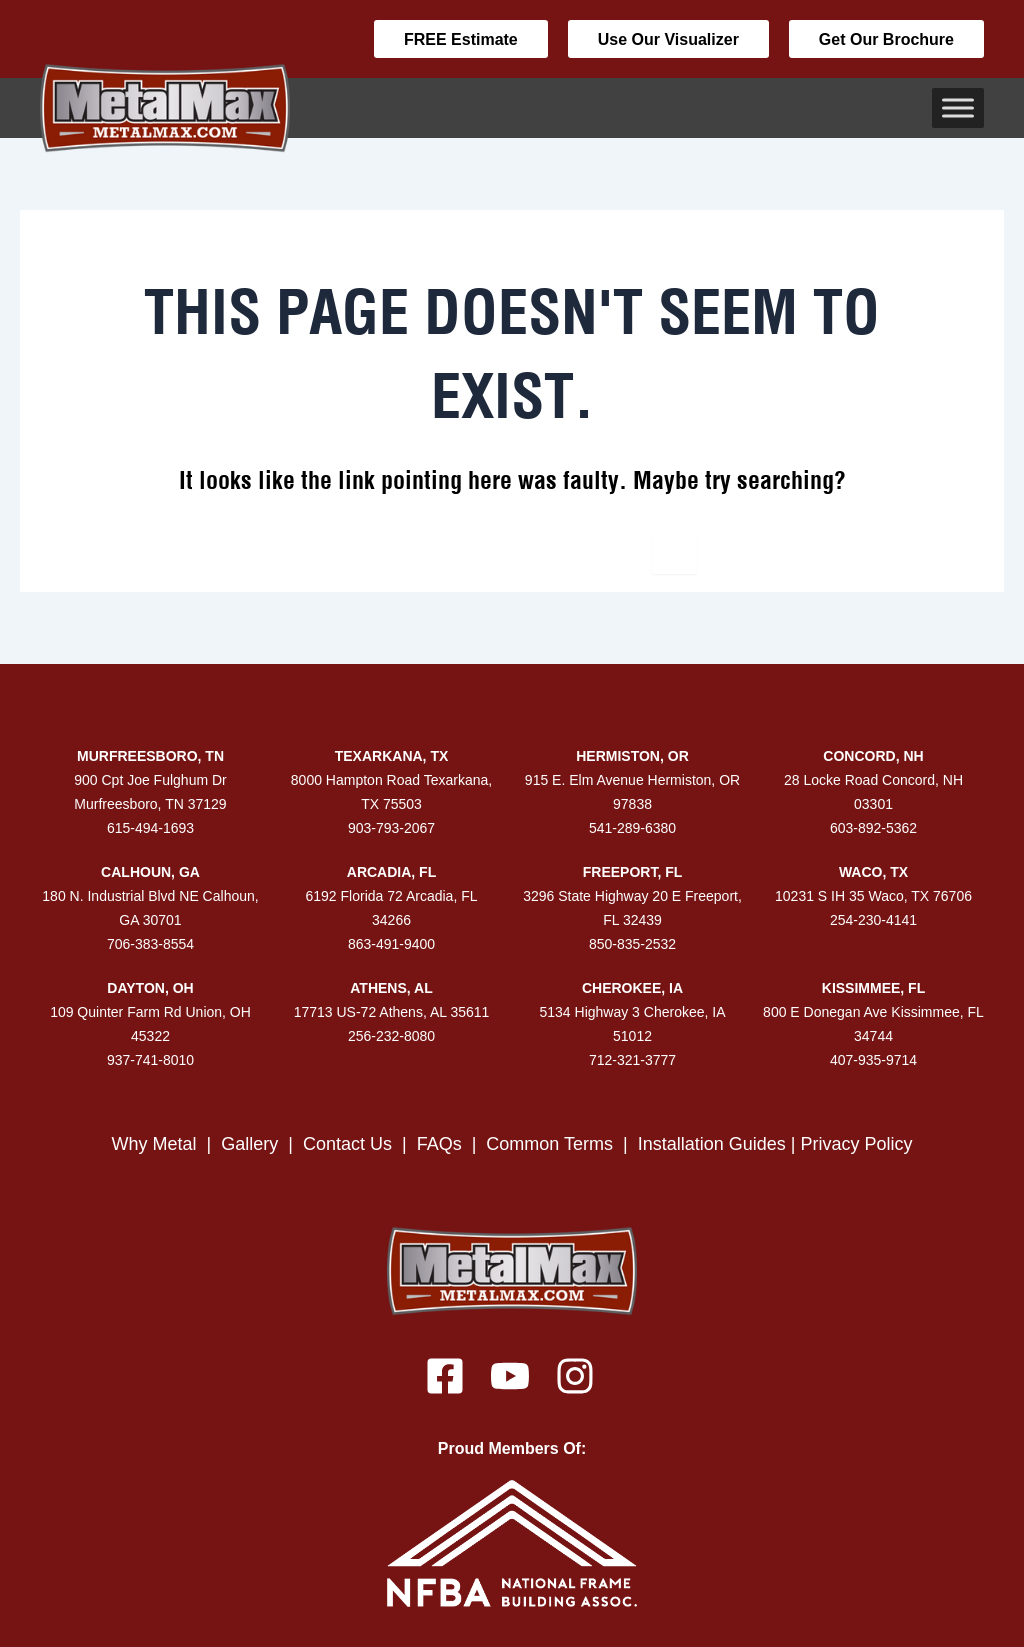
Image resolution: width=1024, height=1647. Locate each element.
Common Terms (552, 1144)
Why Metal (153, 1144)
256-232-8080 (391, 1036)
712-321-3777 (632, 1060)
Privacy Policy (857, 1144)
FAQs (439, 1144)
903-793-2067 (391, 828)
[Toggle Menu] (958, 107)
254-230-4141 (873, 920)
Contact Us (347, 1144)
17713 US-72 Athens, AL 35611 (392, 1012)
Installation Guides (712, 1144)
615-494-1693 (150, 828)
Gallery (249, 1144)
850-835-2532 (632, 944)
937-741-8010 (150, 1060)
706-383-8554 (150, 944)
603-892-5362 (873, 828)
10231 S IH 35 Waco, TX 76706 (873, 896)
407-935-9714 (873, 1060)
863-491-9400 (391, 944)
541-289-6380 (632, 828)
